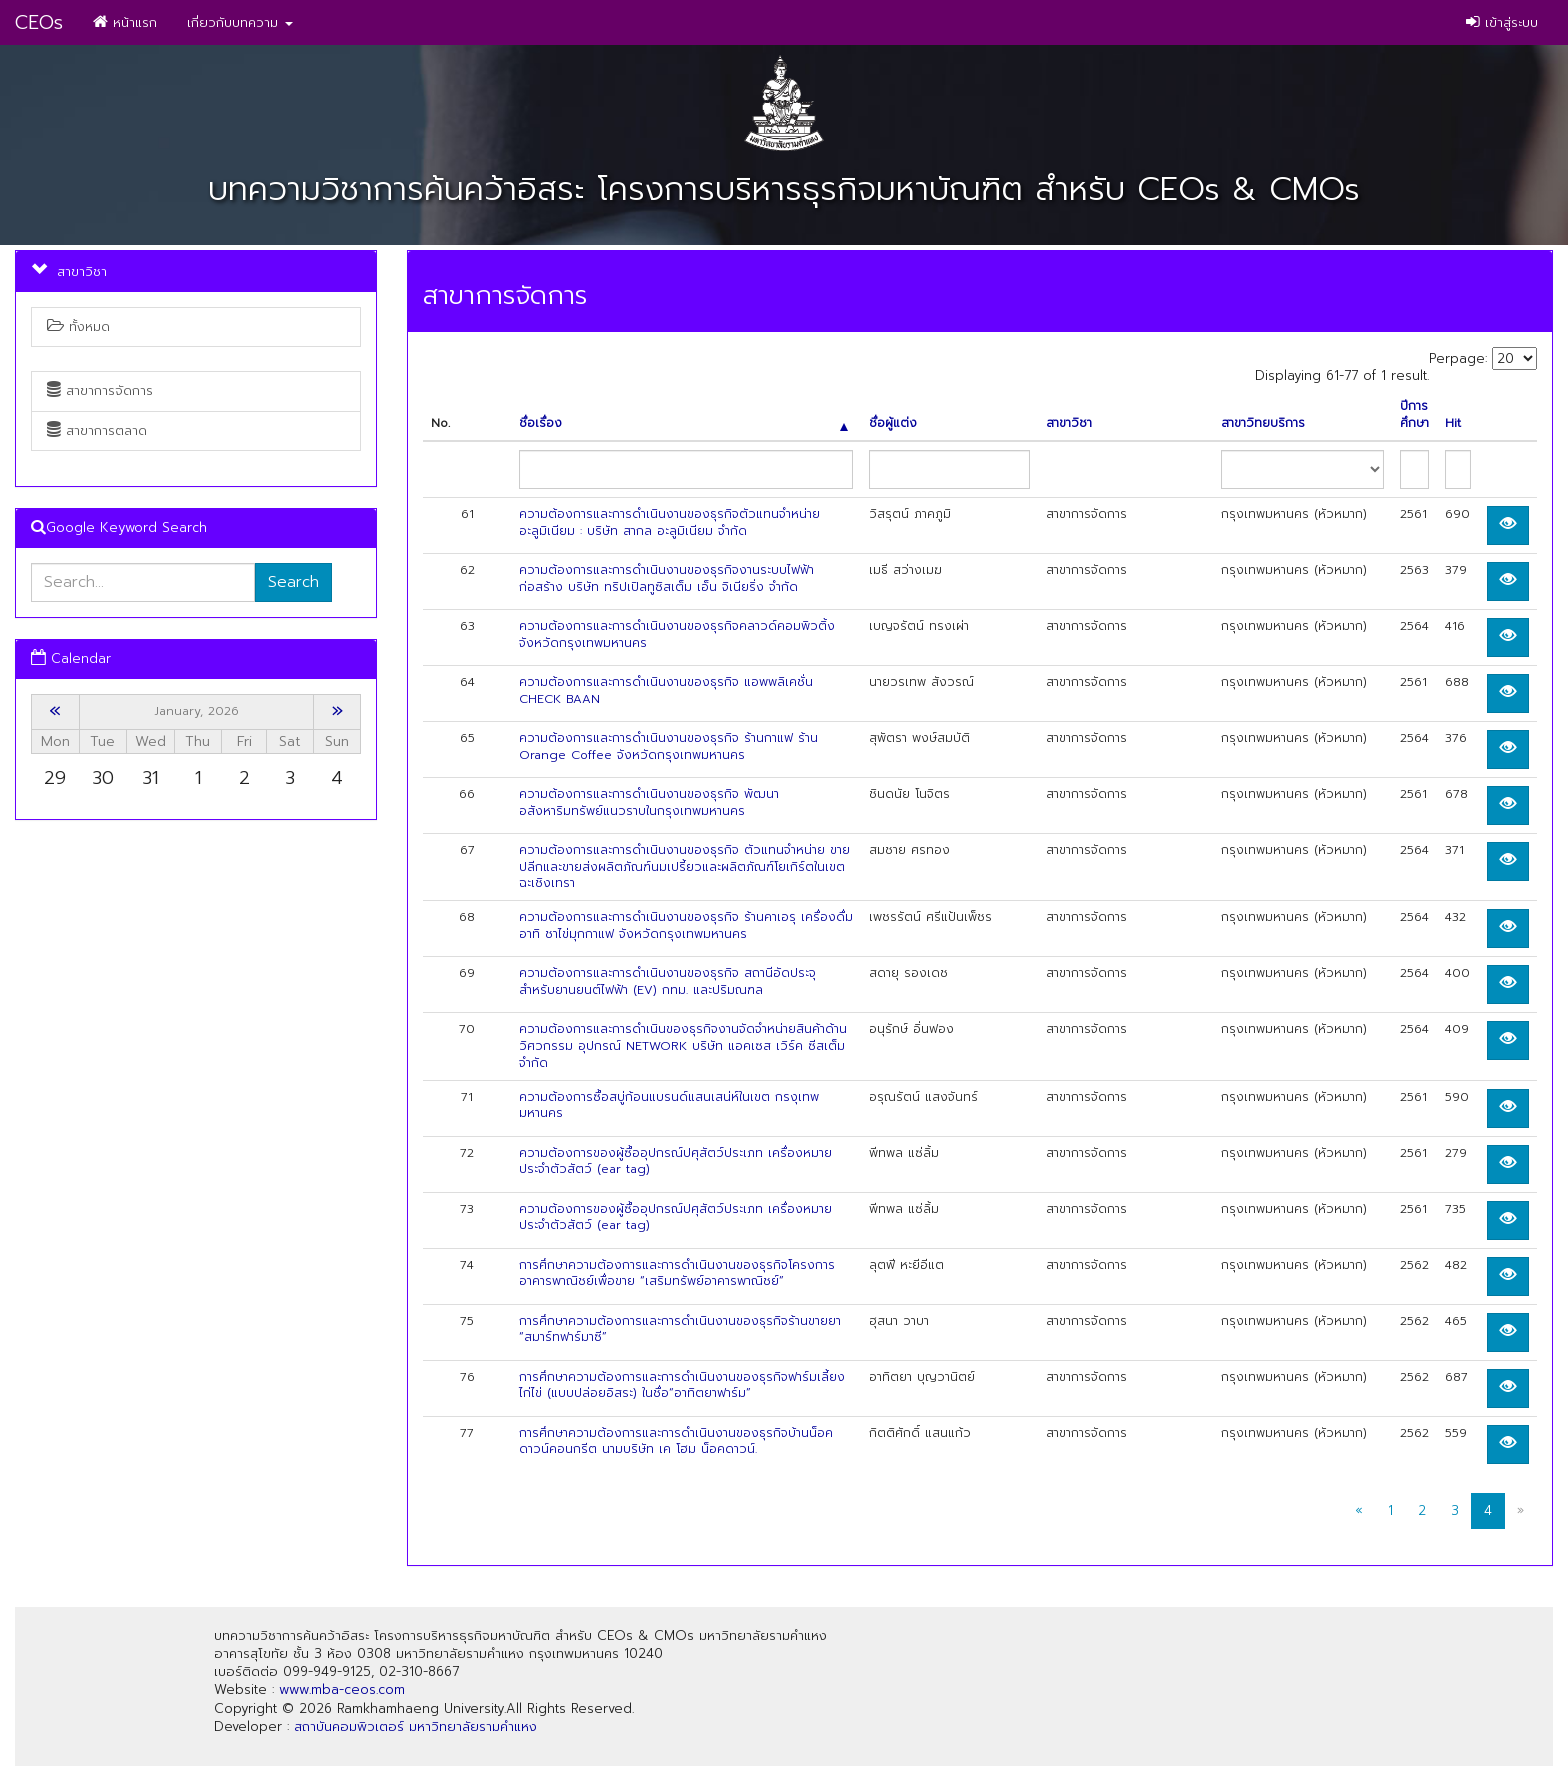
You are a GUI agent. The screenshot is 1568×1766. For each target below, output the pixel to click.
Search (293, 582)
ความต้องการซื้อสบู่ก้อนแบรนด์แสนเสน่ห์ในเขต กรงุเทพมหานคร (669, 1105)
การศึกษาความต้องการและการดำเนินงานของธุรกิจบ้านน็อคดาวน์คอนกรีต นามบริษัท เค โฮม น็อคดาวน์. (676, 1441)
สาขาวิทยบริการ (1263, 423)
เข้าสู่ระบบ (1502, 22)
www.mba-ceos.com (342, 1689)
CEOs (39, 22)
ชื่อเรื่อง (683, 423)
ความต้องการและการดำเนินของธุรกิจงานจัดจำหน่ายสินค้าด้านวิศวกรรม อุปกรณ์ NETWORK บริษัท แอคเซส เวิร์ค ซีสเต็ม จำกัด (683, 1046)
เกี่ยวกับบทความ (240, 22)
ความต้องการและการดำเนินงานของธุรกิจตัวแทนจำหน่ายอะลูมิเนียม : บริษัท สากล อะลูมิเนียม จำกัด (669, 522)
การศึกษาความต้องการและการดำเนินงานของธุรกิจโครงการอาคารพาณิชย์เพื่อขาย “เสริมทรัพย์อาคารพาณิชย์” (677, 1273)
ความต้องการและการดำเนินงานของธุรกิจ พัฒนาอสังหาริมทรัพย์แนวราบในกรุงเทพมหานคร (649, 802)
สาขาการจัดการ (100, 390)
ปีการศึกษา (1414, 415)
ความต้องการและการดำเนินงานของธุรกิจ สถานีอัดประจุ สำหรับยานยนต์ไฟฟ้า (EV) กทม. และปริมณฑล (667, 981)
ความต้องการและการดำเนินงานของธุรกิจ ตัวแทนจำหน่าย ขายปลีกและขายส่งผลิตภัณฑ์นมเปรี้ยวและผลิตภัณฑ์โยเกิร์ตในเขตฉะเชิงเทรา (684, 867)
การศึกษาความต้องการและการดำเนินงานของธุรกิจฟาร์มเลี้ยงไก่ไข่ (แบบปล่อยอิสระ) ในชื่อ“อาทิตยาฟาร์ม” (682, 1385)
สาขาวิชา (1069, 423)
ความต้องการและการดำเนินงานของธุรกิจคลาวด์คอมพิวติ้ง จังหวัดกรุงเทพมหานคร (677, 634)
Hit (1453, 423)
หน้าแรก (125, 22)
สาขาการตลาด (97, 430)
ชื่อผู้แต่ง (893, 423)
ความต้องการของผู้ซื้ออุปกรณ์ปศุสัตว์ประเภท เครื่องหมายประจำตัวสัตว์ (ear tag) (675, 1161)
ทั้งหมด (78, 326)
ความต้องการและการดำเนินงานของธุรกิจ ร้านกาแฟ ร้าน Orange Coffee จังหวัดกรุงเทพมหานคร (668, 746)
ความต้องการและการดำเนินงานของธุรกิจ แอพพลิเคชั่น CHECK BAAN (666, 690)
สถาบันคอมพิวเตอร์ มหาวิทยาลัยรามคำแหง (415, 1726)
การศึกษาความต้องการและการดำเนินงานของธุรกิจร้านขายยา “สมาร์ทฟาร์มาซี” (680, 1329)
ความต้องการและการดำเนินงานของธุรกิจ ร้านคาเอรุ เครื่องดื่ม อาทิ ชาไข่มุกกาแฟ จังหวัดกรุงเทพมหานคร (686, 925)
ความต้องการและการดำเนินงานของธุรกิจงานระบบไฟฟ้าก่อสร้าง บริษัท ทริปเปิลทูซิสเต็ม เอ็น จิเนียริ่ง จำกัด (666, 578)
